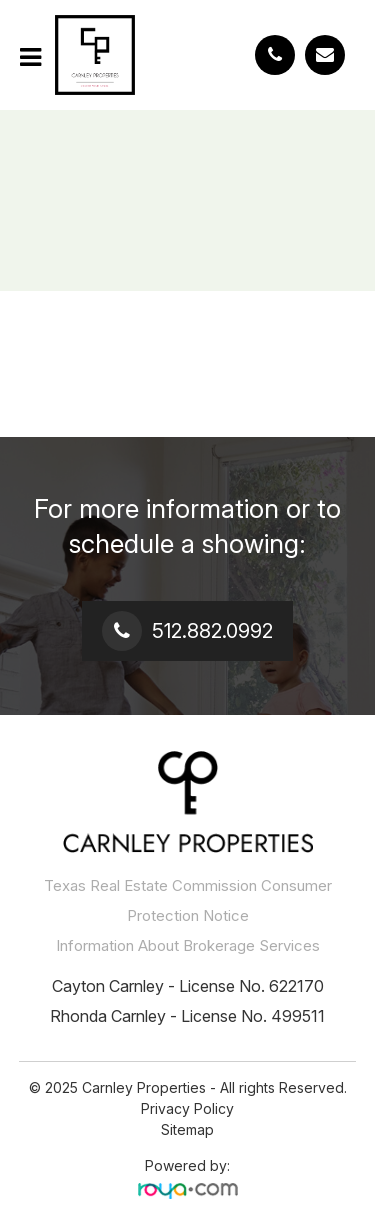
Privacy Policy (187, 1108)
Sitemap (187, 1129)
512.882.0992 (212, 631)
